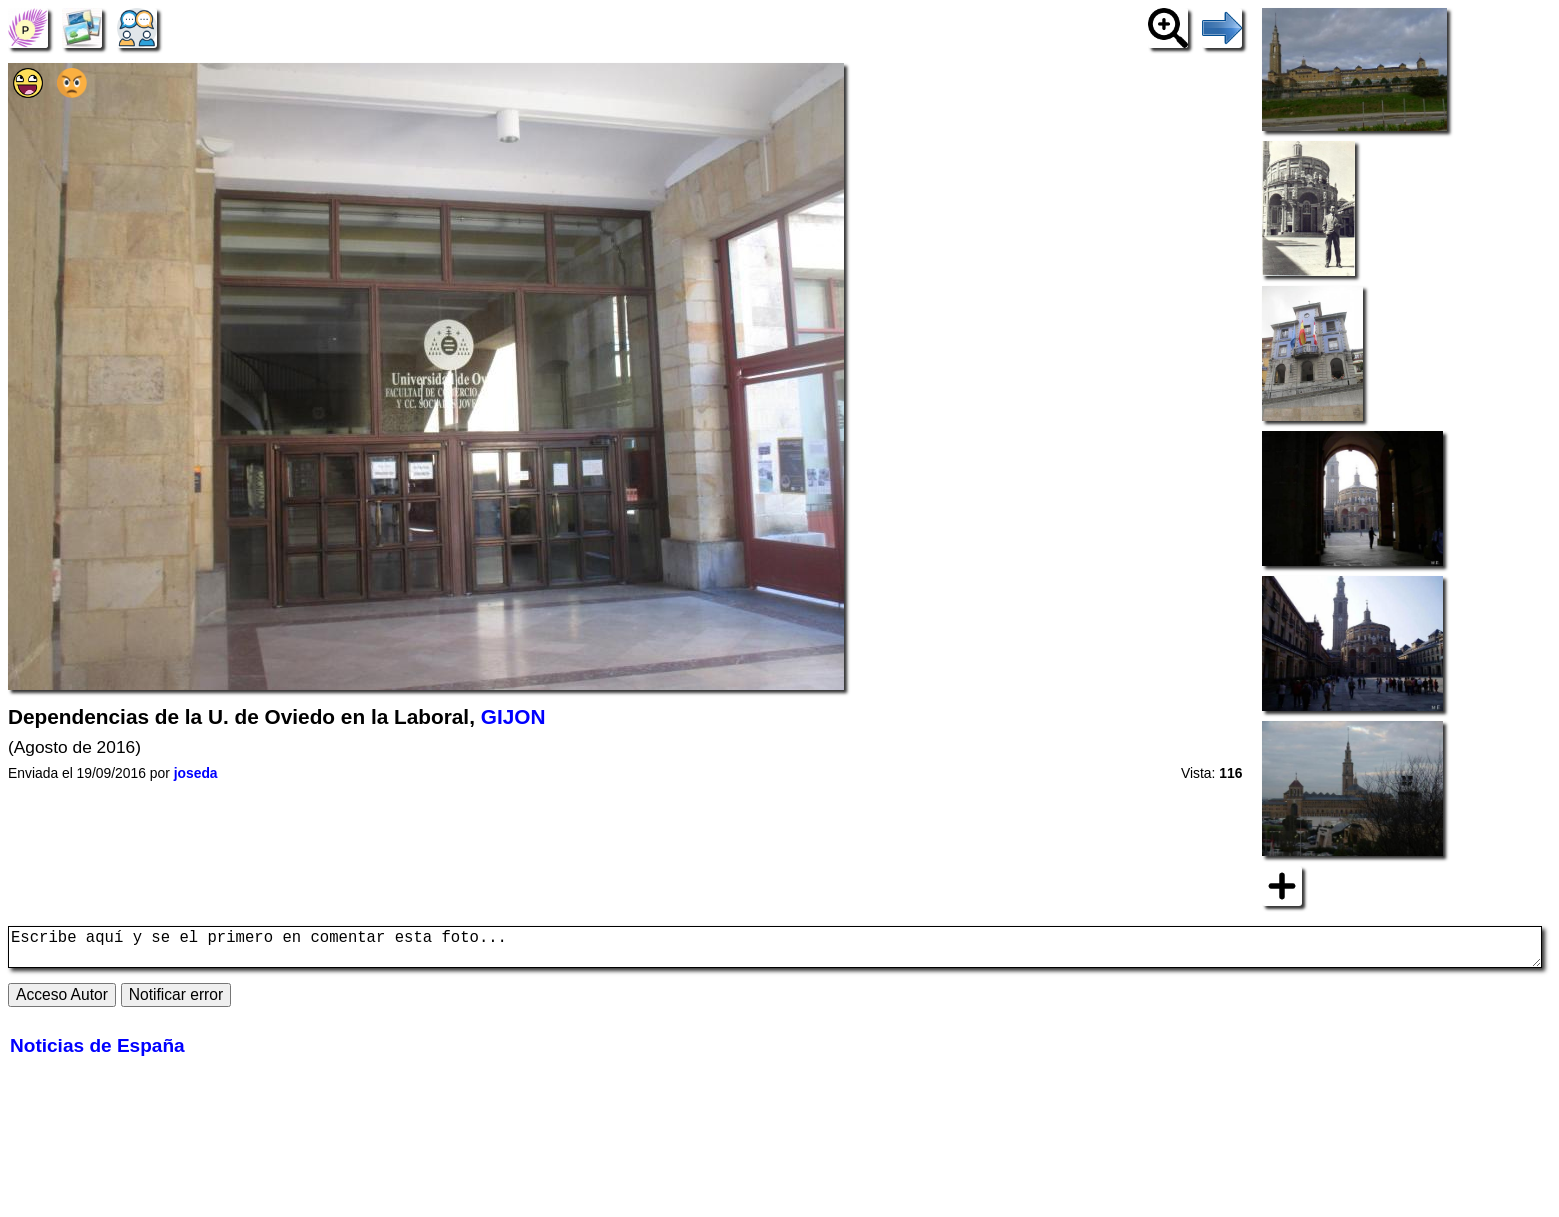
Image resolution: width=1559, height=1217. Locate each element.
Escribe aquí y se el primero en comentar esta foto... (775, 951)
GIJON (513, 716)
